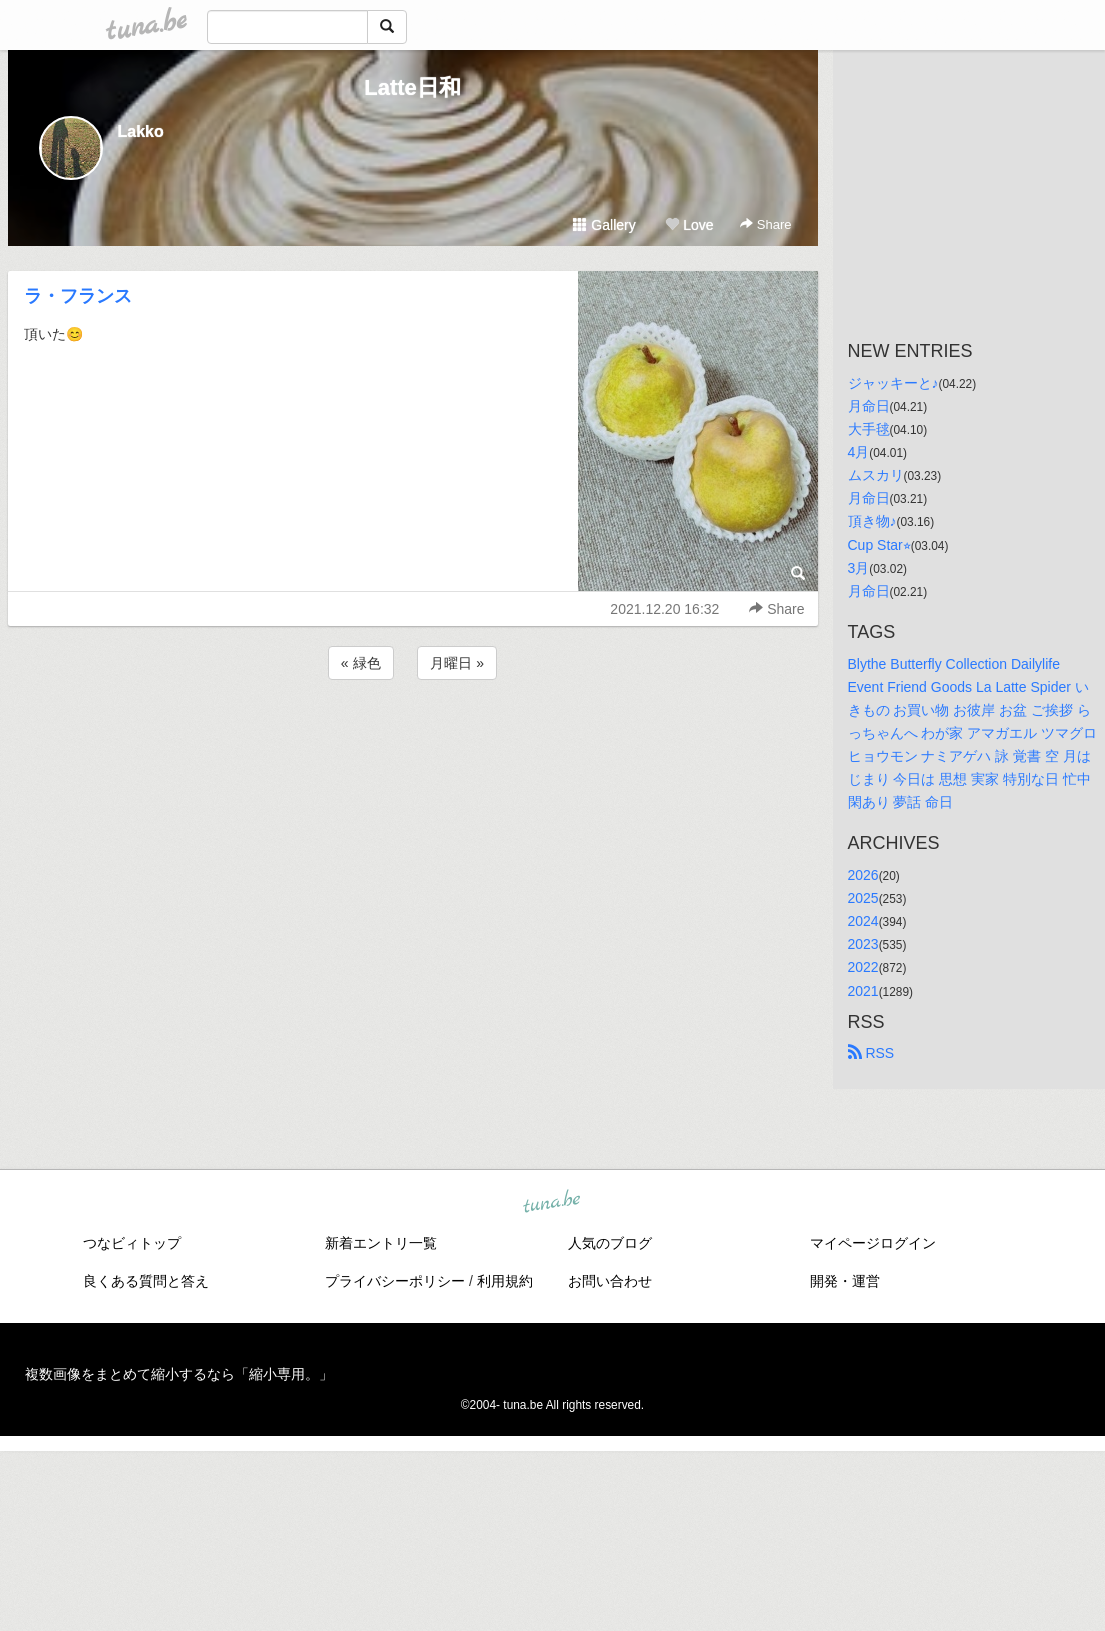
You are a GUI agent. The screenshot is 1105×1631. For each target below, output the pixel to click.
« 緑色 (361, 663)
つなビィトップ (132, 1243)
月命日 (869, 406)
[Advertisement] (413, 738)
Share (765, 224)
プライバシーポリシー (395, 1281)
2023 (863, 944)
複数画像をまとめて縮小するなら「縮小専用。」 (179, 1374)
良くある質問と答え (146, 1281)
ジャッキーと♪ (893, 383)
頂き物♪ (872, 521)
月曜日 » (457, 663)
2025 (863, 898)
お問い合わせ (610, 1281)
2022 (863, 967)
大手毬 (869, 429)
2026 (863, 875)
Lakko (141, 131)
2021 (863, 991)
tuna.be (552, 1202)
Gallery (604, 225)
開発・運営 (845, 1281)
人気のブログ (610, 1243)
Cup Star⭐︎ (879, 545)
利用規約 (505, 1281)
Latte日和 (412, 87)
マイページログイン (873, 1243)
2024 (863, 921)
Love (689, 225)
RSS (871, 1053)
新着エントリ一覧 (381, 1243)
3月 (859, 568)
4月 (859, 452)
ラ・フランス (78, 296)
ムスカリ (876, 475)
